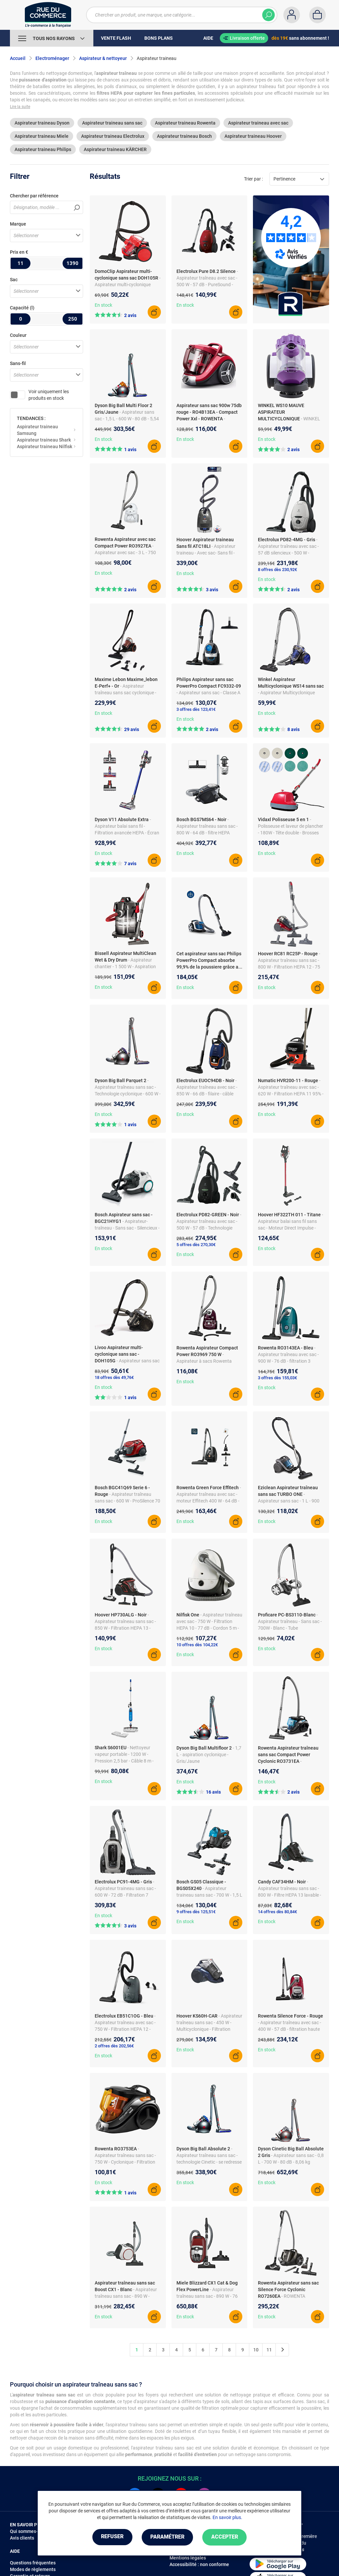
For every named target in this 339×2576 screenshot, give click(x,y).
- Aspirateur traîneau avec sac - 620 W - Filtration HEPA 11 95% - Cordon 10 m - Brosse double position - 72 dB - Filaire (290, 1094)
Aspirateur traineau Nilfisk (44, 446)
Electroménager (52, 58)
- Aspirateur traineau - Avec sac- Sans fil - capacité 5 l (205, 553)
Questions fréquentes (33, 2562)
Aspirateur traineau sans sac (112, 123)
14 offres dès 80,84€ (277, 1911)
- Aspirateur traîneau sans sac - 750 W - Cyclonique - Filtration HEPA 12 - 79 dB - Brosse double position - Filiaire (127, 2162)
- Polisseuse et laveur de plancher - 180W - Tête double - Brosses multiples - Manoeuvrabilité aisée (290, 833)
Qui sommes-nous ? (30, 2531)
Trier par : (253, 179)
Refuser (111, 2537)
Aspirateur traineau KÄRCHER (115, 149)
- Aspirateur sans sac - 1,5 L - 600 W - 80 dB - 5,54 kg (127, 418)
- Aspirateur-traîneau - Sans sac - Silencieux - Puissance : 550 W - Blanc (127, 1228)
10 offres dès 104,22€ (197, 1644)
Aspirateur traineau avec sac (258, 123)
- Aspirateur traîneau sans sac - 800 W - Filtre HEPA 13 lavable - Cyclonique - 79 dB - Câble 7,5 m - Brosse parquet (290, 1895)
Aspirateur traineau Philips (43, 149)
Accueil (17, 58)
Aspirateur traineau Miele (42, 136)
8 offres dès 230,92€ (277, 569)
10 (256, 2349)
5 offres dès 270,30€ (196, 1244)
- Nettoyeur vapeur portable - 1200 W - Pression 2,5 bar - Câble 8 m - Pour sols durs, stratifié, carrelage (124, 1761)
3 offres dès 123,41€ (196, 709)
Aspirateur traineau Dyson (42, 123)
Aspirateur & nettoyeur (103, 58)
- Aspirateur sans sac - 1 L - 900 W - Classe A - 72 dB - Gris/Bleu (289, 1501)
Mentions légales (188, 2557)
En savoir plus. (227, 2517)
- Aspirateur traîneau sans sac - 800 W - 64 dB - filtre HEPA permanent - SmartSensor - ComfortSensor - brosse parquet (209, 833)
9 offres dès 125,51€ (196, 1911)
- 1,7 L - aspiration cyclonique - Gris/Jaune (208, 1754)
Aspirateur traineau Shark (44, 440)
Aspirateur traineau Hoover (253, 136)
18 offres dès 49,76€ (114, 1377)
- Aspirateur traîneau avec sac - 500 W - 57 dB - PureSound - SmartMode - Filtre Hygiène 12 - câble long (208, 284)
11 (269, 2349)
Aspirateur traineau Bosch (184, 136)
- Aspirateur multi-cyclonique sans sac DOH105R (128, 284)
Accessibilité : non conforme (199, 2564)
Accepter (225, 2537)
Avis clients (22, 2538)
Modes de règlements (33, 2569)
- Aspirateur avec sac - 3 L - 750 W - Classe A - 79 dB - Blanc (125, 552)
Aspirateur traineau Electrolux (112, 136)
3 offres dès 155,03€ (277, 1377)
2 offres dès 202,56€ (114, 2045)
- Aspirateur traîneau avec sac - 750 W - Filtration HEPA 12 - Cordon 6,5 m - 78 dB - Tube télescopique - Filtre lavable (125, 2029)
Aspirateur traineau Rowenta (185, 123)
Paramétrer (167, 2537)
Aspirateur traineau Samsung (37, 430)
